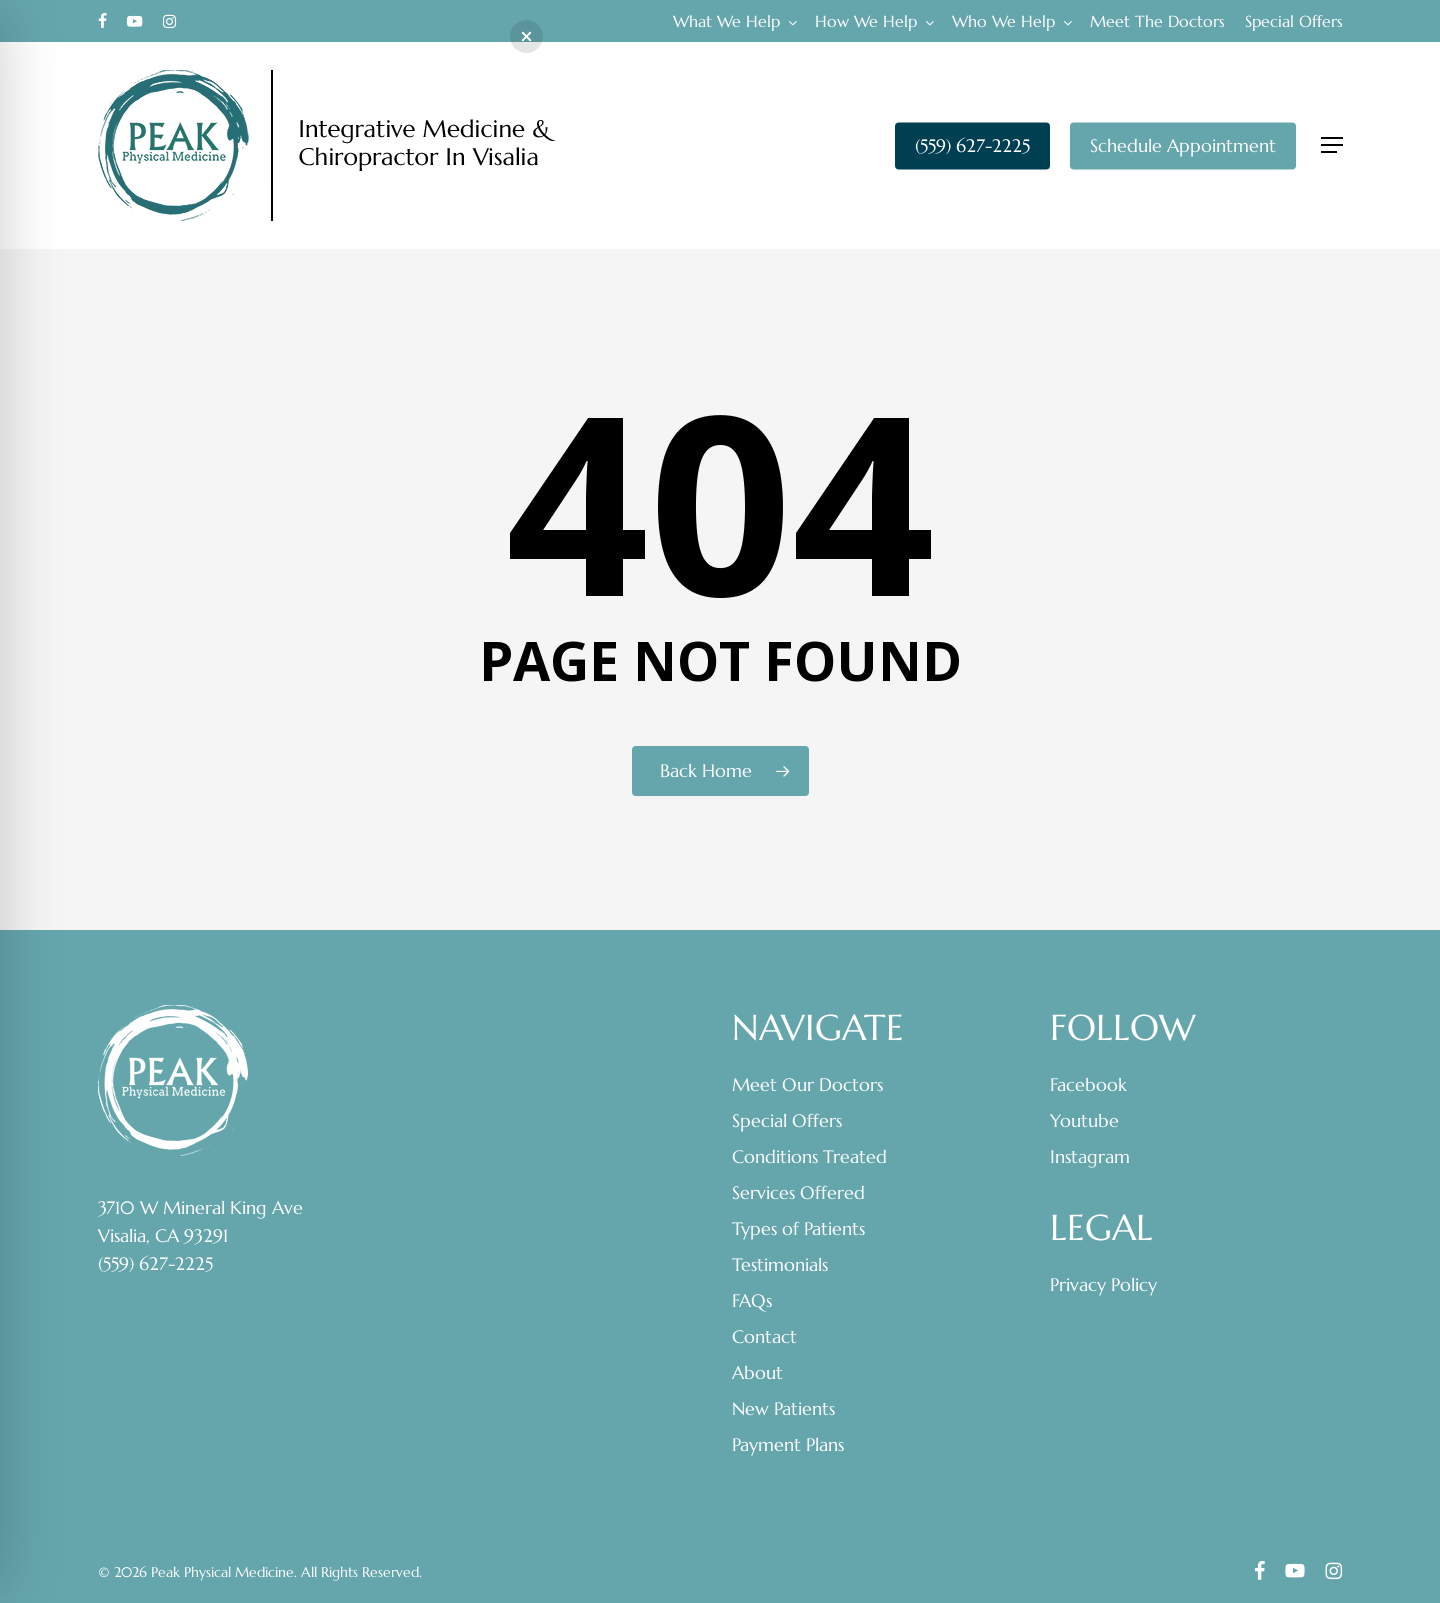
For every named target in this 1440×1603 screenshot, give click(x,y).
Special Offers (787, 1120)
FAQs (752, 1300)
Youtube (1084, 1120)
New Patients (783, 1408)
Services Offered (798, 1192)
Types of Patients (798, 1228)
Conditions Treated (809, 1156)
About (757, 1372)
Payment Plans (788, 1444)
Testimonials (780, 1264)
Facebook (1088, 1084)
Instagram (1090, 1156)
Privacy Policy (1103, 1284)
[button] (1332, 145)
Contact (764, 1336)
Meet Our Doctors (807, 1084)
